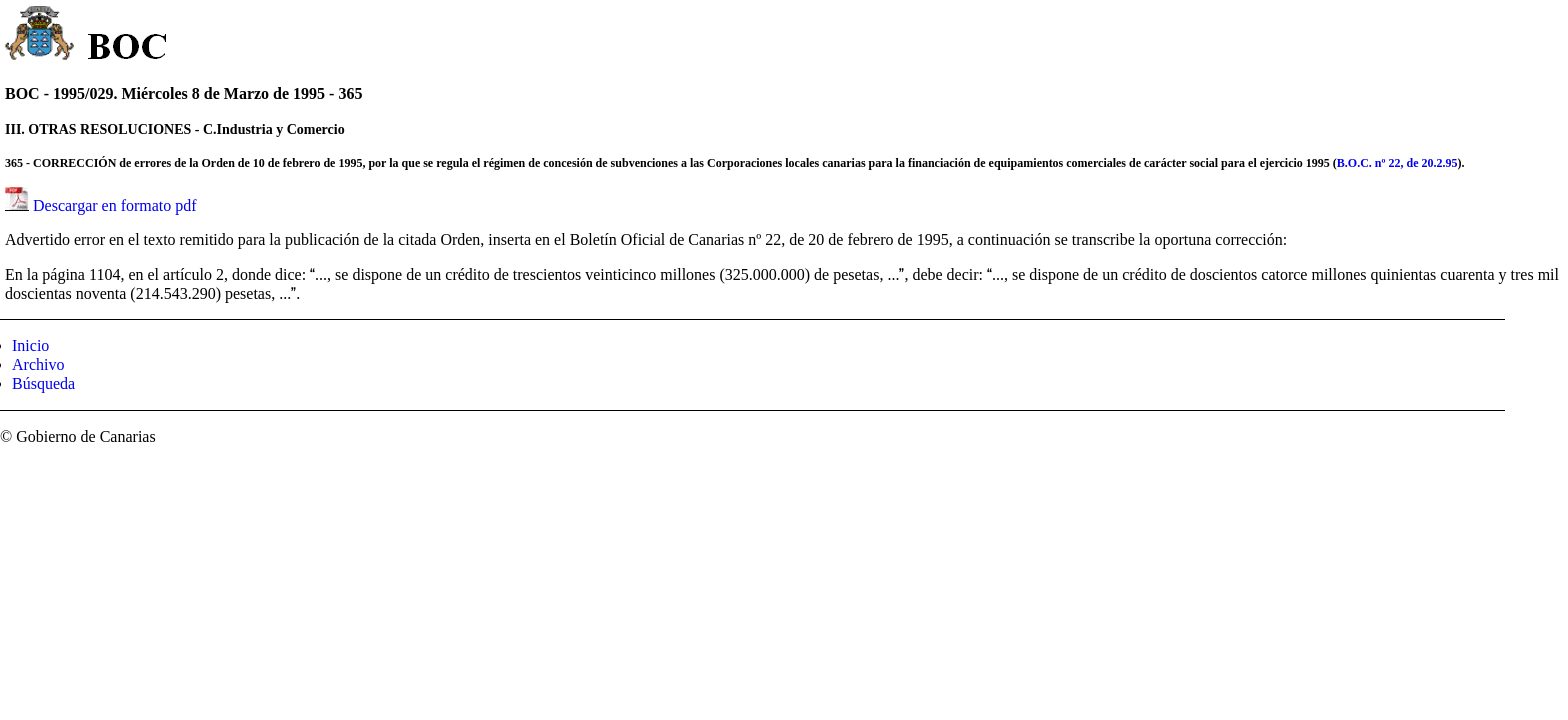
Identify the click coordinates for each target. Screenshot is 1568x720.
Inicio (30, 345)
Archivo (38, 364)
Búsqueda (43, 383)
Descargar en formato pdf (115, 205)
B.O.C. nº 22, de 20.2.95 (1397, 163)
